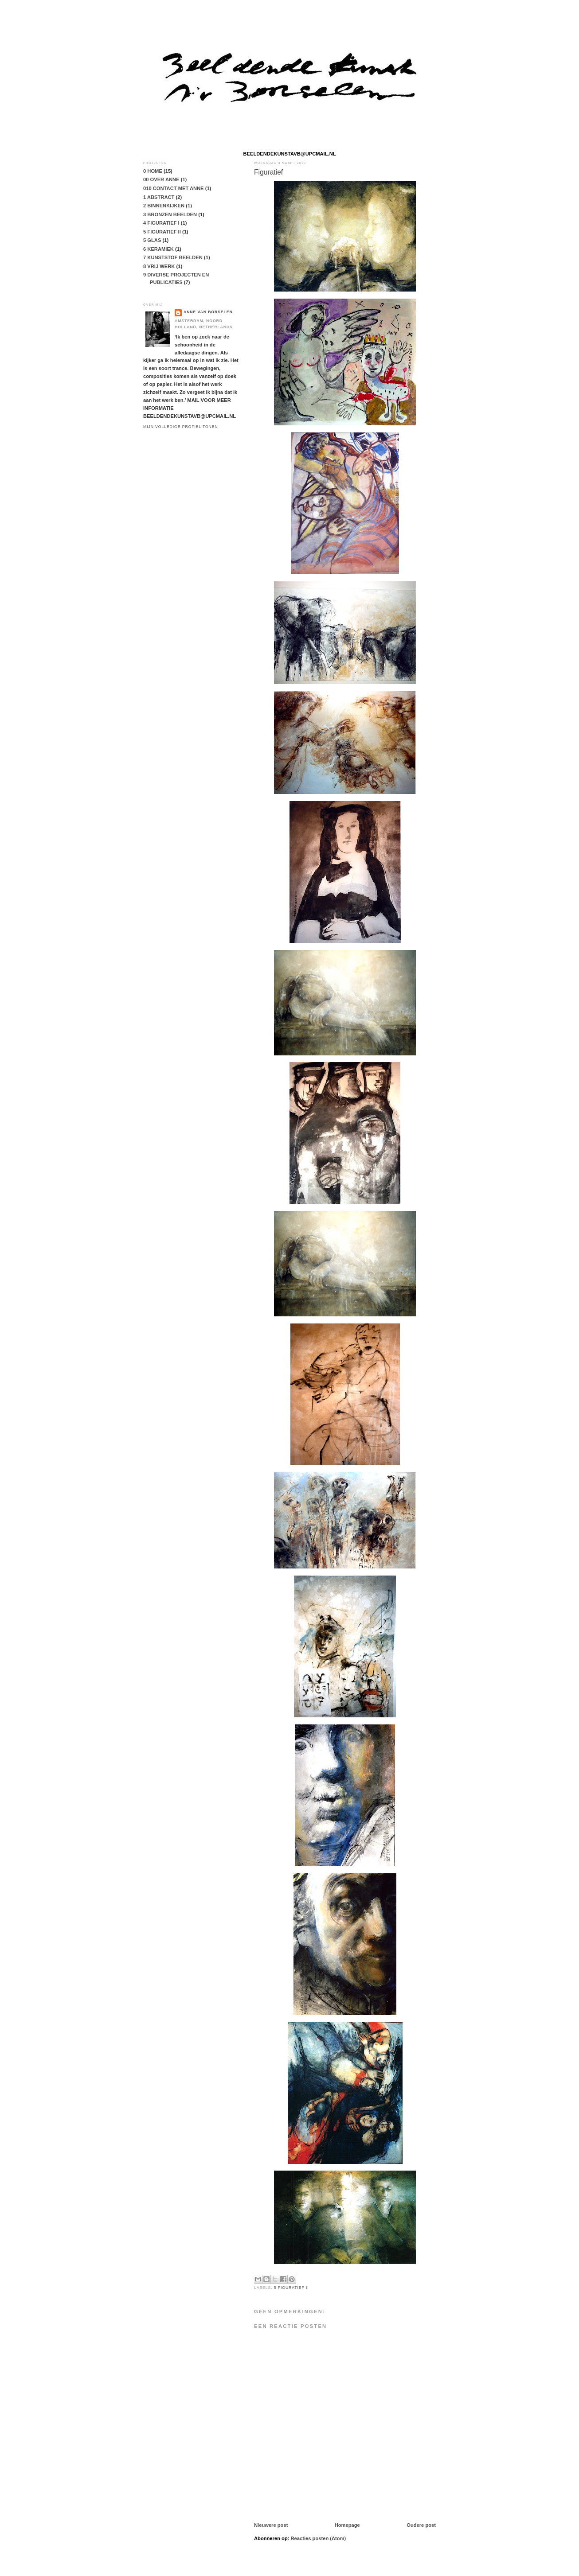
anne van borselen (208, 312)
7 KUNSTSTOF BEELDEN (173, 257)
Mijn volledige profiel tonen (180, 426)
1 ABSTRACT (158, 197)
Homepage (347, 2525)
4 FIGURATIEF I (161, 223)
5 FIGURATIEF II (291, 2287)
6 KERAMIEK (158, 249)
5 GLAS (152, 240)
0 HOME (152, 171)
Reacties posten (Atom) (318, 2538)
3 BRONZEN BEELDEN (170, 214)
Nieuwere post (271, 2525)
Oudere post (421, 2525)
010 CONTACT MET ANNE (173, 188)
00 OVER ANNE (161, 179)
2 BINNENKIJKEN (163, 205)
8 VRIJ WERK (159, 266)
